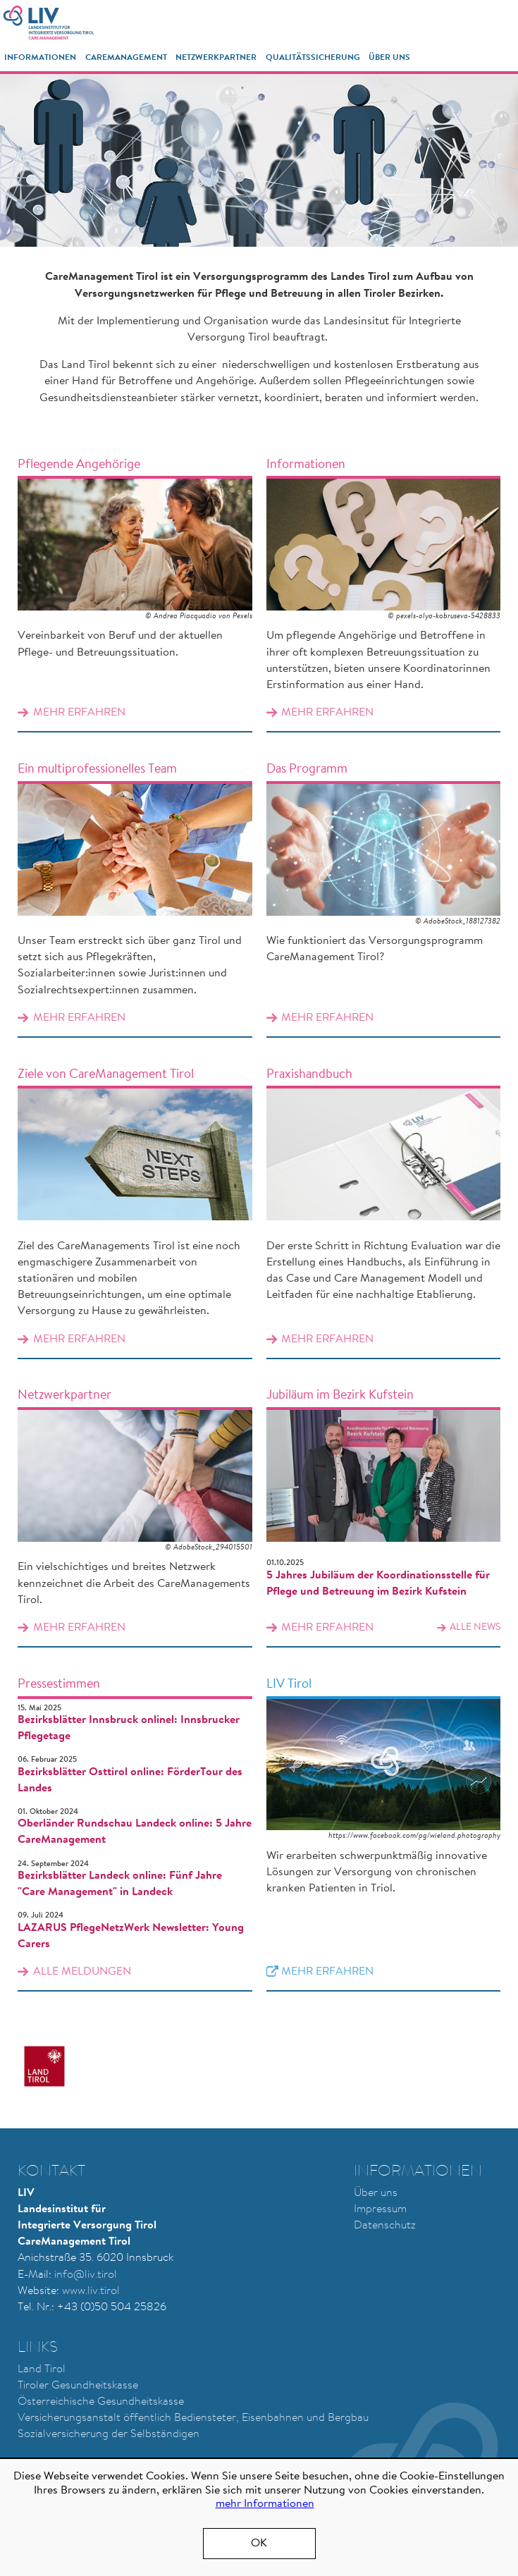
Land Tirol (42, 2369)
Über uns (375, 2193)
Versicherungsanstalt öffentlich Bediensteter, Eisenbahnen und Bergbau (193, 2418)
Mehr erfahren (135, 587)
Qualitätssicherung (313, 58)
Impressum (380, 2209)
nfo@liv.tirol (86, 2275)
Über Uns (389, 58)
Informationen (40, 58)
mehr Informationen (265, 2504)
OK (259, 2543)
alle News (475, 1628)
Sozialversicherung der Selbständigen (108, 2434)
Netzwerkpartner (216, 58)
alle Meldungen (82, 1971)
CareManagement (126, 58)
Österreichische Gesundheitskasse (101, 2402)
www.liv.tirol (91, 2291)
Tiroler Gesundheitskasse (78, 2385)
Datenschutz (385, 2225)
